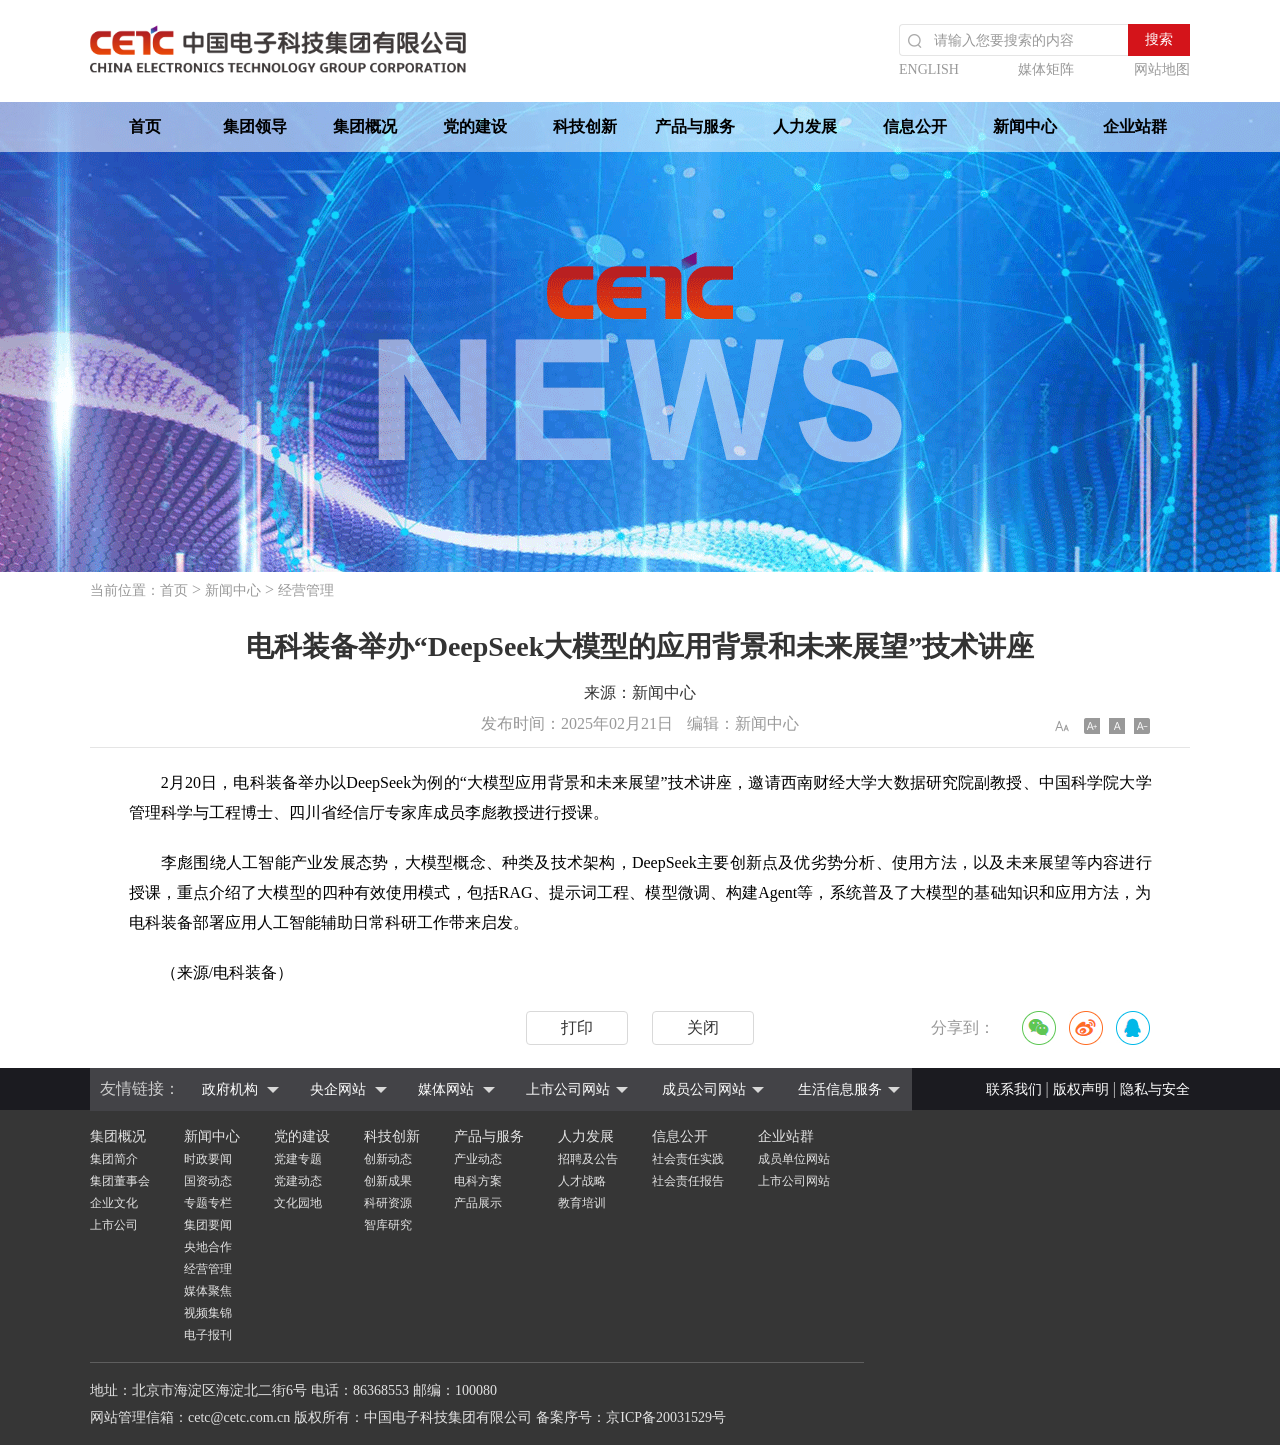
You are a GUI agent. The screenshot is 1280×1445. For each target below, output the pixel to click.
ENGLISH (929, 69)
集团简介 (114, 1159)
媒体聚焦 (208, 1291)
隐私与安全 (1155, 1089)
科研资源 (388, 1203)
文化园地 (298, 1203)
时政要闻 (208, 1159)
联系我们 (1014, 1089)
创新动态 (388, 1159)
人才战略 (582, 1181)
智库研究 (388, 1225)
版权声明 (1081, 1089)
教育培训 (582, 1203)
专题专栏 (208, 1203)
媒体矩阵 (1046, 69)
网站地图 (1162, 69)
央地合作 (208, 1247)
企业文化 (114, 1203)
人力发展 (805, 126)
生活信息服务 (840, 1089)
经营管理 (306, 590)
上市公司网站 (568, 1089)
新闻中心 (1025, 126)
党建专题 (298, 1159)
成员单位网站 (794, 1159)
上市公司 (114, 1225)
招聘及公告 (588, 1159)
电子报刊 (208, 1335)
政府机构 (230, 1089)
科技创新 (585, 126)
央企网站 (338, 1089)
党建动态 (298, 1181)
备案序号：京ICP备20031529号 (631, 1417)
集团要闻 (208, 1225)
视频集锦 (208, 1313)
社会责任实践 (688, 1159)
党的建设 (475, 126)
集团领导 (255, 126)
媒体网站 (446, 1089)
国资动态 (208, 1181)
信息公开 (915, 126)
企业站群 (1135, 126)
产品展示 (478, 1203)
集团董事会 (120, 1181)
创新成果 (388, 1181)
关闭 (703, 1027)
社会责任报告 (688, 1181)
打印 (577, 1027)
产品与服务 (695, 126)
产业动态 (478, 1159)
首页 (145, 126)
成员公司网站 (704, 1089)
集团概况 (365, 126)
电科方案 (478, 1181)
